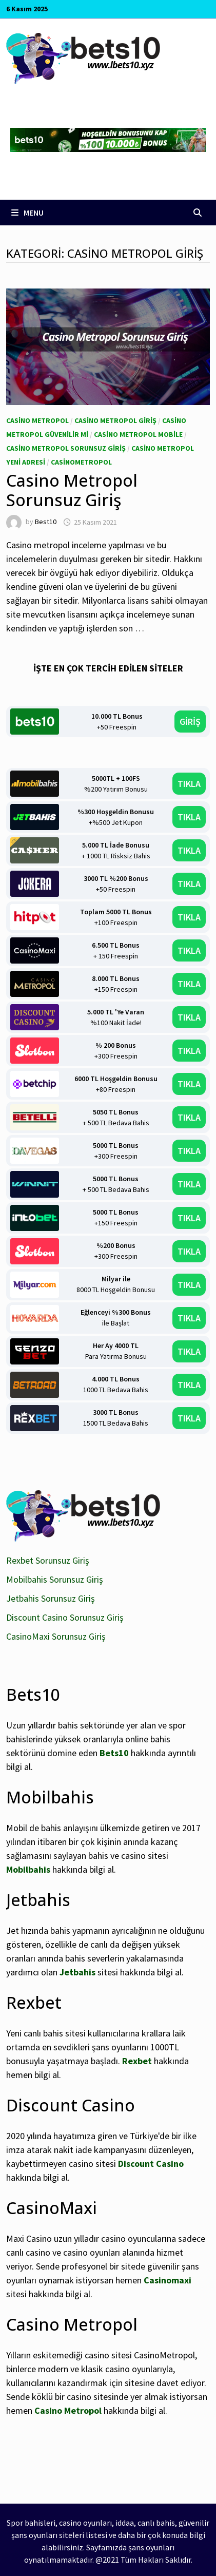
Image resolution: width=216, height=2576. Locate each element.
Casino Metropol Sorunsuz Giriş (66, 448)
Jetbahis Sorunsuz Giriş (50, 1598)
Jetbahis (77, 1972)
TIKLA (189, 784)
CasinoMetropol (81, 462)
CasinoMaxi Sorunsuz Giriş (56, 1636)
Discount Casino (151, 2163)
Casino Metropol (37, 420)
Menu (27, 212)
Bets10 (114, 1753)
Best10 (45, 522)
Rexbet (137, 2061)
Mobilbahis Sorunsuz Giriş (54, 1579)
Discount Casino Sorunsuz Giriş (65, 1617)
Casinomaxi (167, 2280)
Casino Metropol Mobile (138, 434)
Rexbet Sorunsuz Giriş (47, 1560)
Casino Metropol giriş (115, 420)
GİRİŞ (190, 721)
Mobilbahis (28, 1869)
